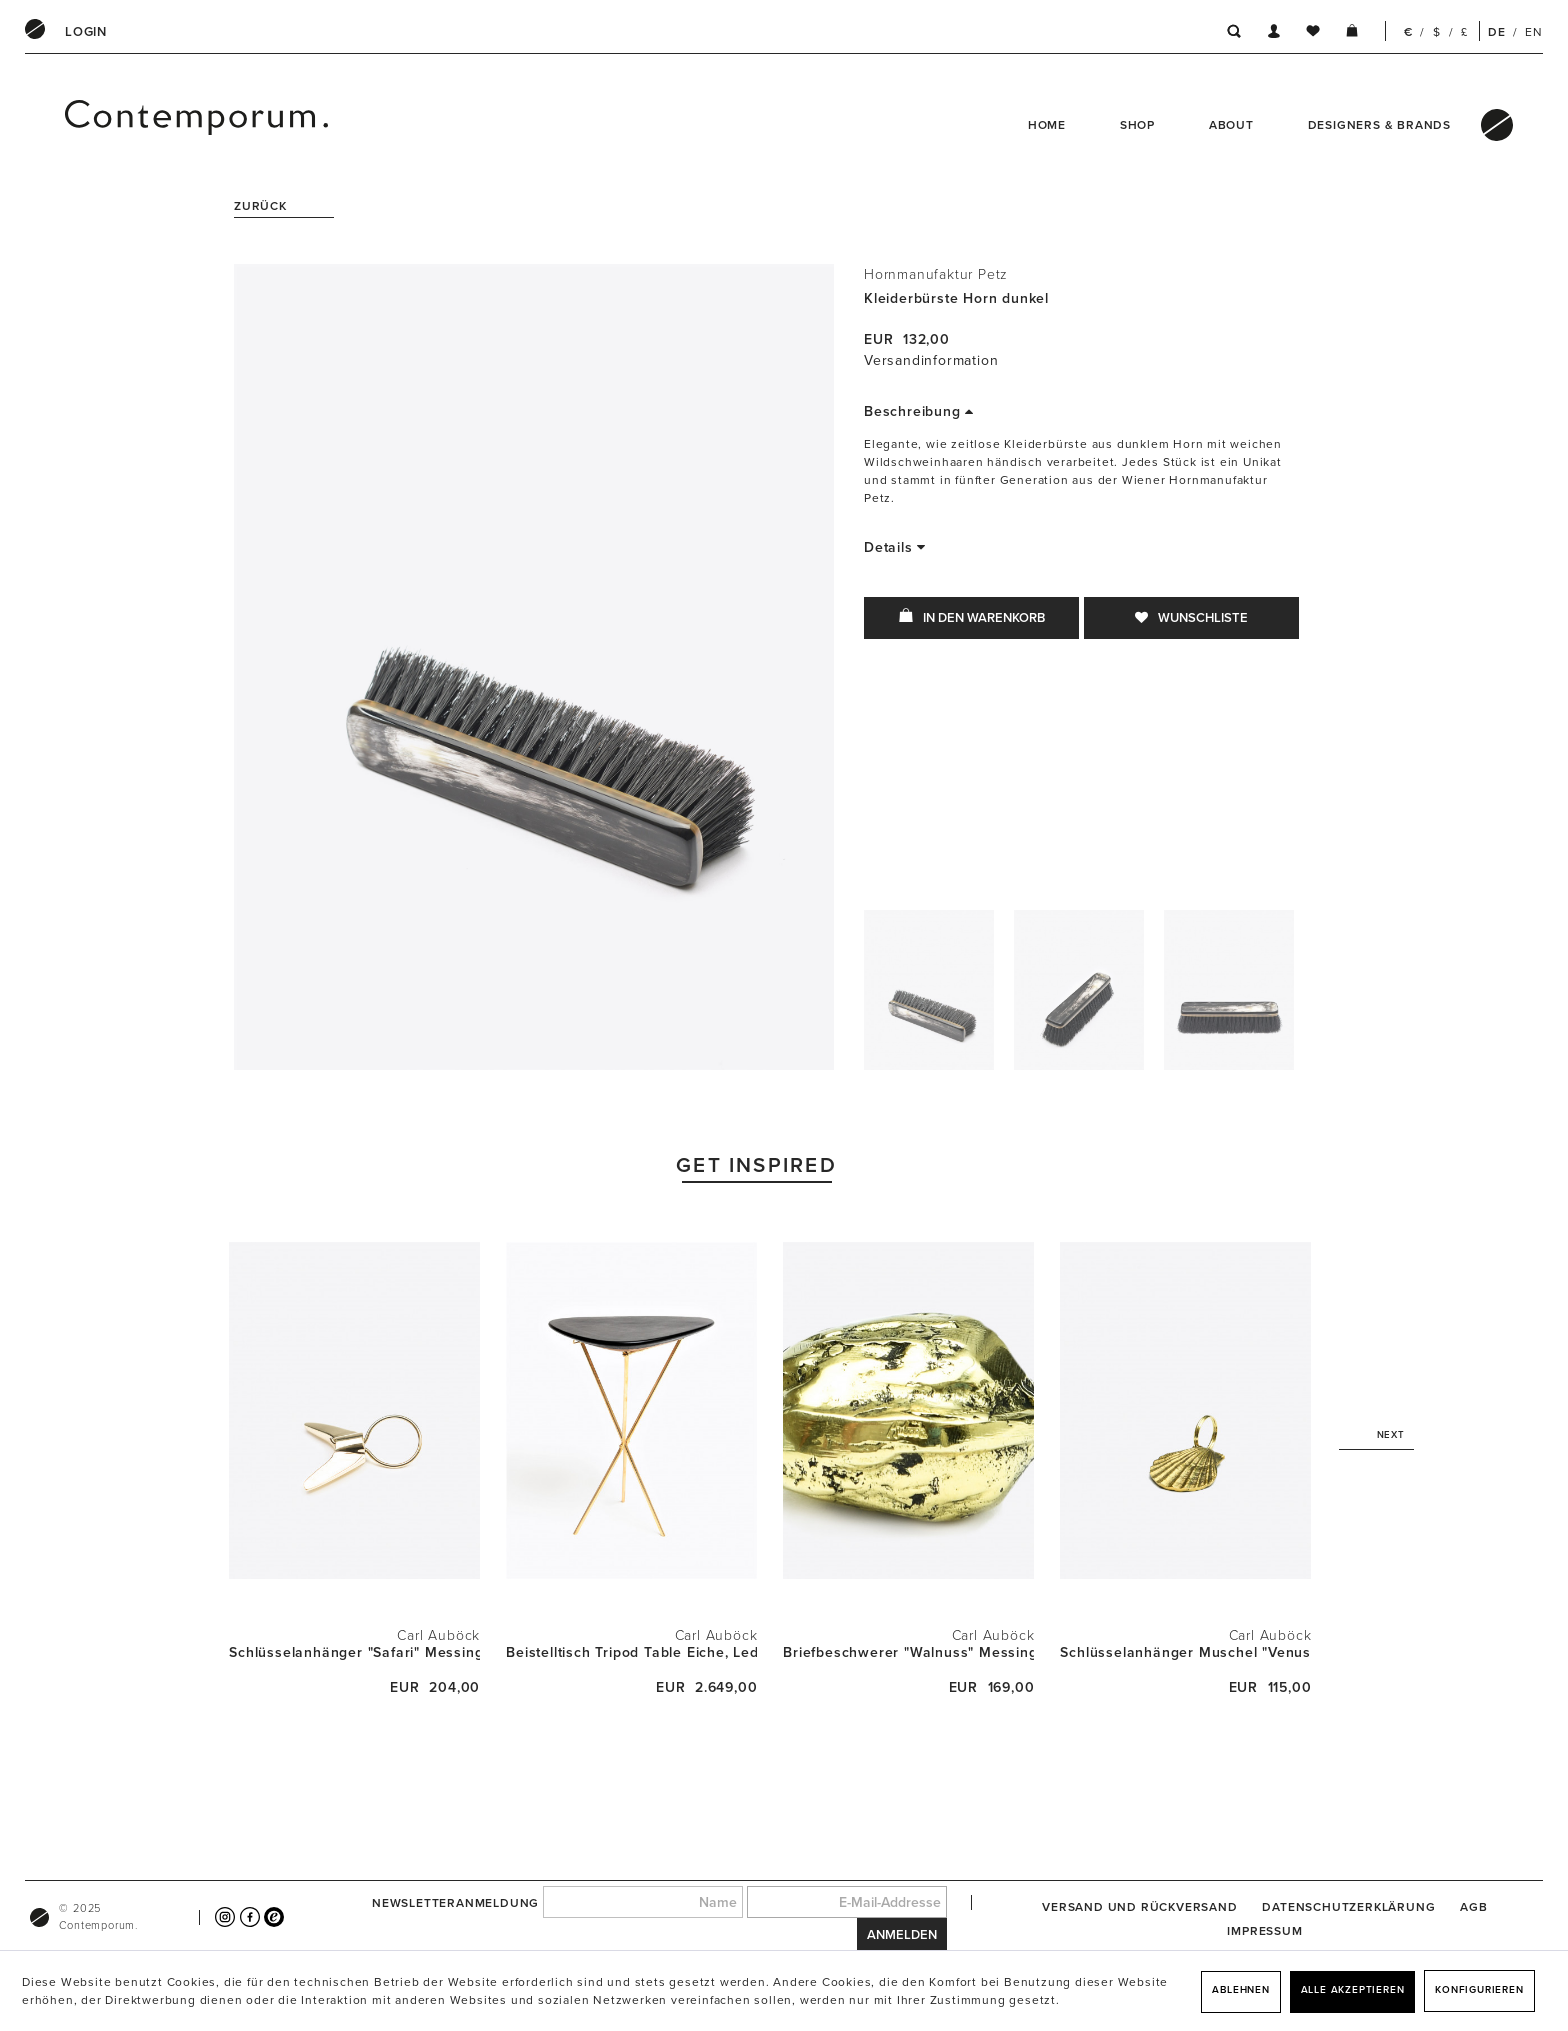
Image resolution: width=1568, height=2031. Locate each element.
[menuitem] (86, 32)
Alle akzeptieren (1353, 1990)
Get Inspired (756, 1165)
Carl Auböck (438, 1635)
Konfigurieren (1479, 1990)
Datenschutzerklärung (1348, 1907)
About (1231, 125)
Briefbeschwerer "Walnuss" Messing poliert (908, 1652)
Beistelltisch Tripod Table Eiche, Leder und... (631, 1652)
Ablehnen (1240, 1990)
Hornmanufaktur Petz (936, 274)
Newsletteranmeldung (455, 1903)
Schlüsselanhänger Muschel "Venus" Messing (1185, 1652)
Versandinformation (931, 360)
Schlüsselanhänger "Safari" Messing (354, 1652)
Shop (1137, 125)
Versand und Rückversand (1139, 1907)
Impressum (1264, 1931)
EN (1534, 32)
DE (1497, 32)
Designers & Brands (1379, 125)
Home (1047, 125)
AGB (1473, 1907)
